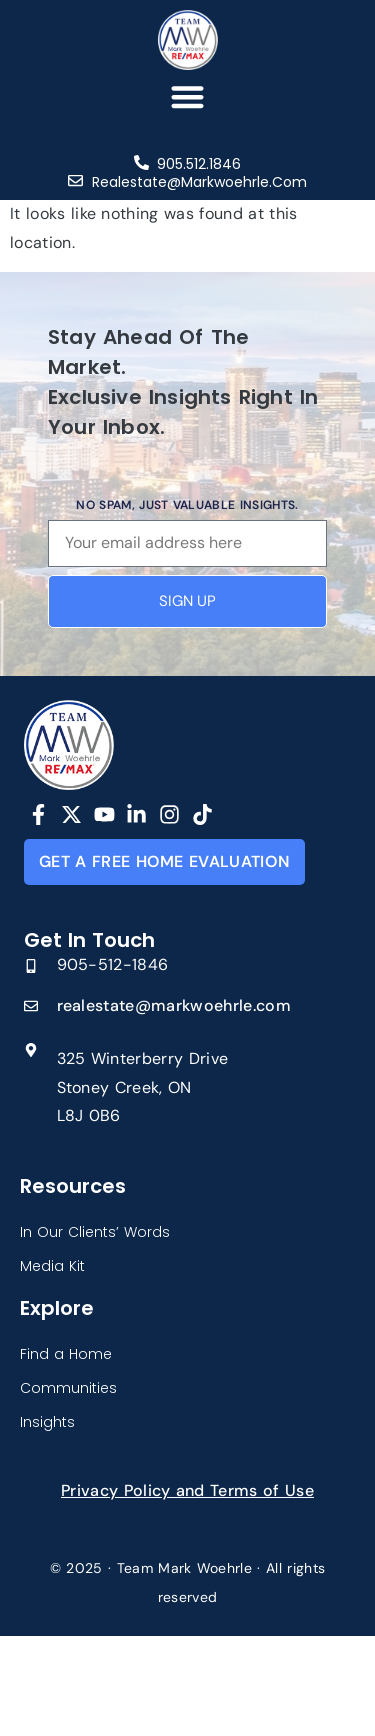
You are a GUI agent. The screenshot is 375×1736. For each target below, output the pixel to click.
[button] (187, 96)
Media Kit (52, 1266)
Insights (47, 1422)
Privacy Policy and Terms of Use (187, 1490)
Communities (68, 1388)
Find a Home (66, 1354)
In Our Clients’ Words (95, 1232)
